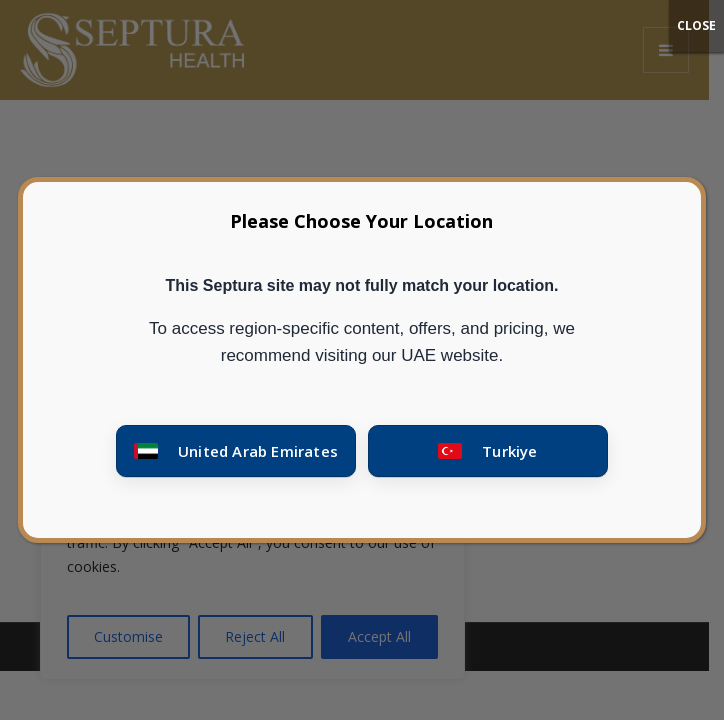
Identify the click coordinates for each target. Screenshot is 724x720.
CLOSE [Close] (696, 25)
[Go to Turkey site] (488, 451)
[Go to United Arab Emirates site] (236, 451)
